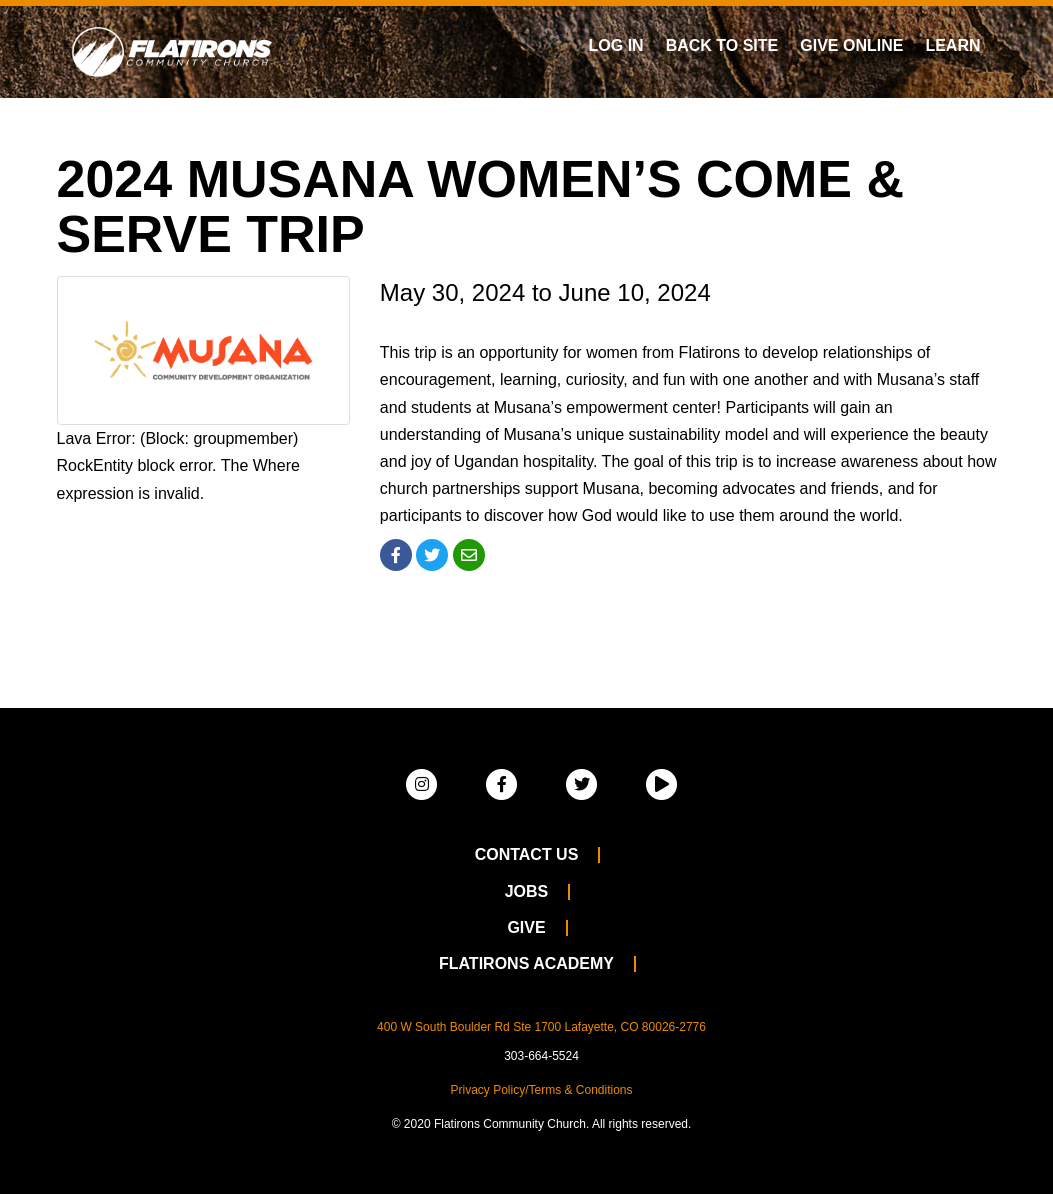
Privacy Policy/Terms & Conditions (541, 1090)
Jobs (527, 891)
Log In (616, 45)
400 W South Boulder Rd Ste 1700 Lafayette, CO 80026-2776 (541, 1027)
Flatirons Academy (526, 963)
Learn (952, 45)
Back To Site (722, 45)
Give (526, 927)
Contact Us (527, 854)
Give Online (851, 45)
